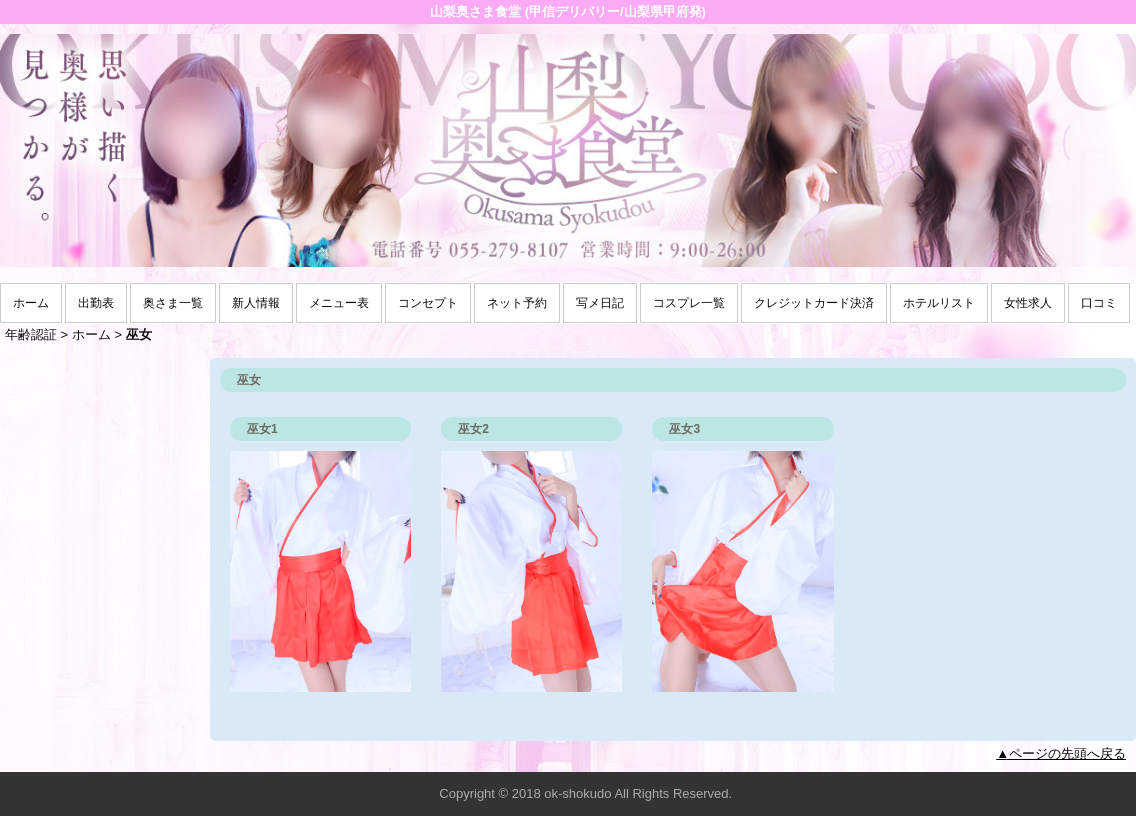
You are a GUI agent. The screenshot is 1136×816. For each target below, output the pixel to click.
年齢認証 (31, 334)
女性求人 (1028, 303)
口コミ (1099, 303)
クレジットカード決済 (814, 303)
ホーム (31, 303)
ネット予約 (517, 303)
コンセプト (428, 303)
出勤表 (96, 303)
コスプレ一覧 (689, 303)
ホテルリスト (939, 303)
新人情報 (256, 303)
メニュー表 (339, 303)
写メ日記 (600, 303)
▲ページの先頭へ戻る (1061, 753)
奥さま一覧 (173, 303)
